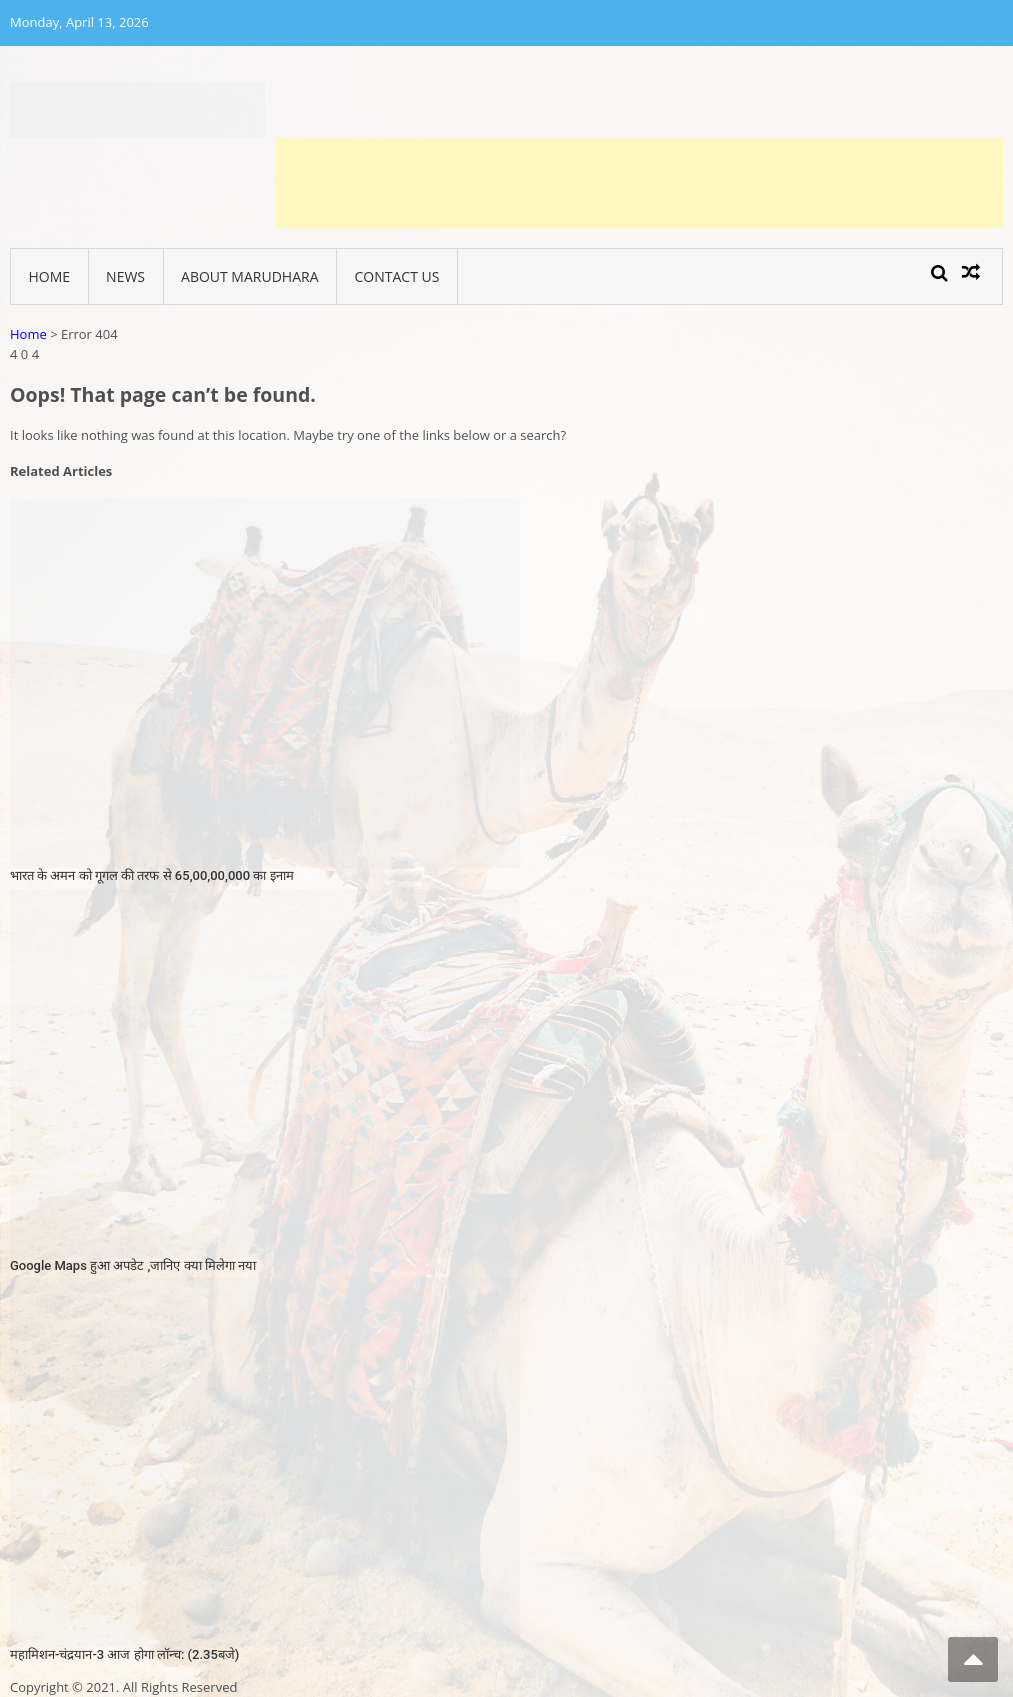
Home (50, 276)
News (125, 276)
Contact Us (397, 276)
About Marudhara (249, 276)
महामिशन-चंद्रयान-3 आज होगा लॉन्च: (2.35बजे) (124, 1654)
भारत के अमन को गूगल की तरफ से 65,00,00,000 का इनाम (152, 875)
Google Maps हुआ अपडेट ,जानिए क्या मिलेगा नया (133, 1265)
